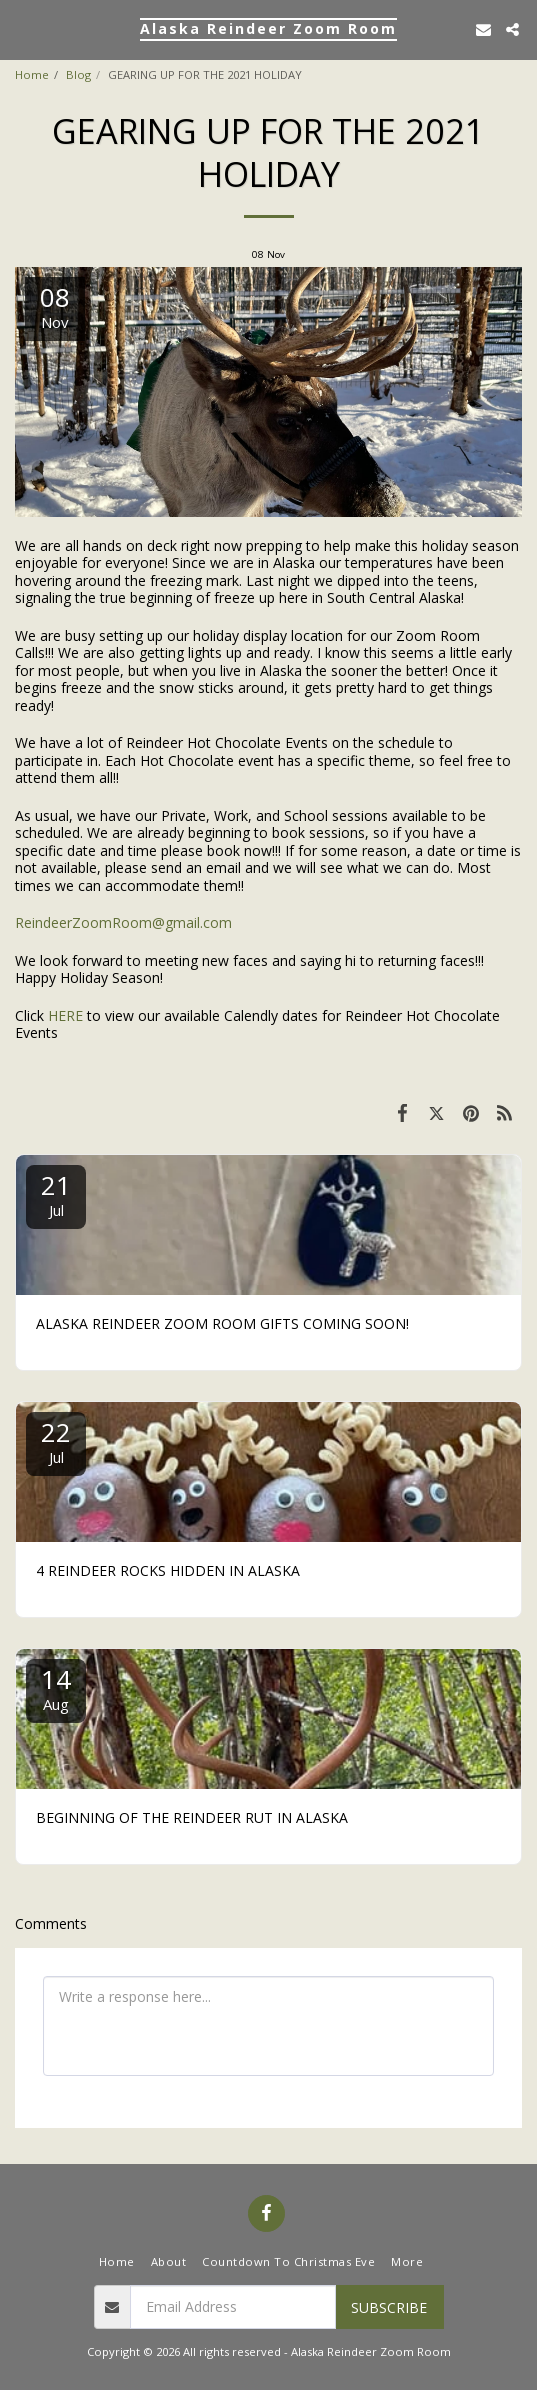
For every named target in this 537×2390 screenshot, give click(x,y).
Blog (78, 74)
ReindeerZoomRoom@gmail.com (123, 922)
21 (56, 1193)
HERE (65, 1015)
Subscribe (389, 2307)
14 (56, 1687)
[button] (22, 28)
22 (56, 1440)
